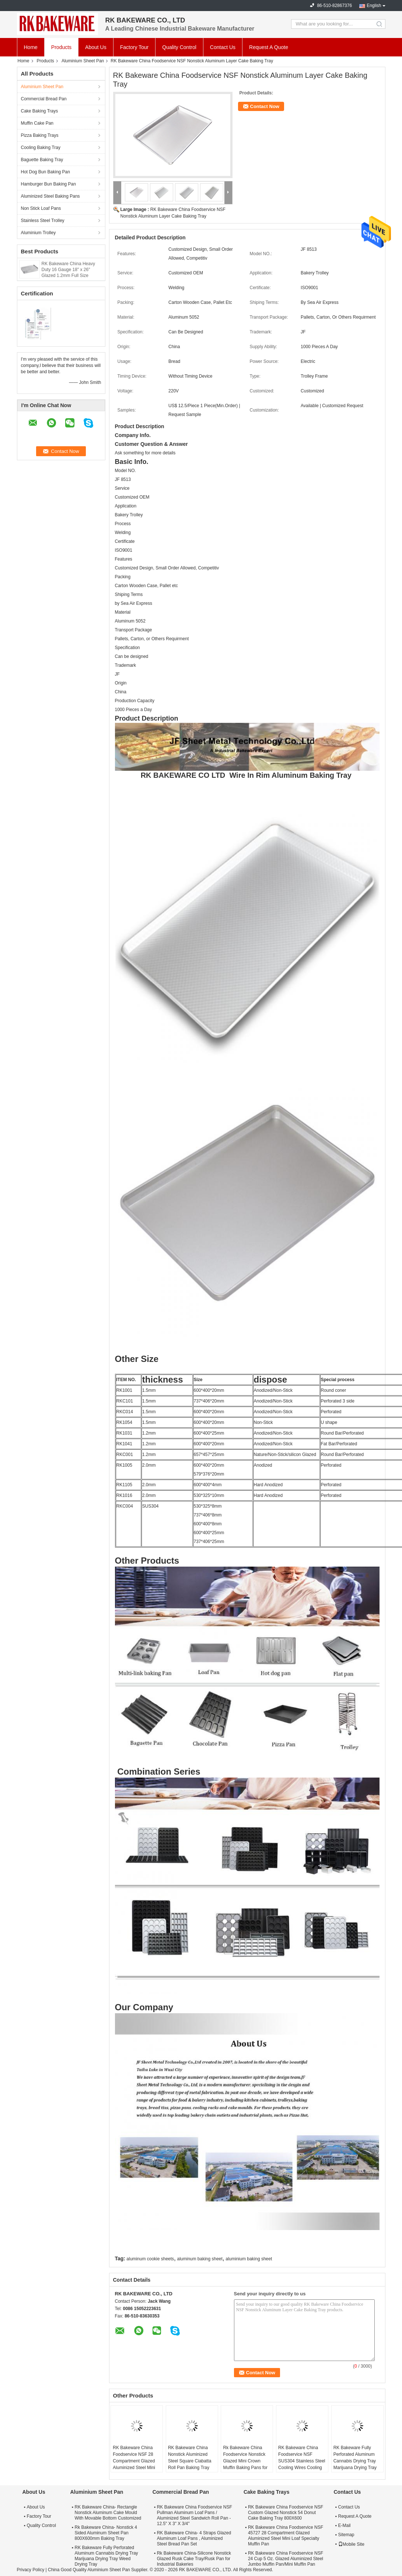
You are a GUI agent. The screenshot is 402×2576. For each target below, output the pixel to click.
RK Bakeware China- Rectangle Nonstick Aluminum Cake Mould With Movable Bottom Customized (108, 2512)
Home (31, 47)
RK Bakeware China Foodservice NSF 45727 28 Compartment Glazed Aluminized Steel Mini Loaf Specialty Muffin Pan (285, 2535)
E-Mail (344, 2525)
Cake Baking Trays (39, 111)
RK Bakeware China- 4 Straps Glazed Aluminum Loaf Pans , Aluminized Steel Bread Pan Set (194, 2538)
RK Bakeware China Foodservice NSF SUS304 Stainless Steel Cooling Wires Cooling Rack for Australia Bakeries (301, 2464)
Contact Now (264, 106)
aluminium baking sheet (249, 2258)
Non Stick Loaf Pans (41, 208)
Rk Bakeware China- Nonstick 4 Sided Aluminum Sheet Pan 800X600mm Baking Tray (106, 2533)
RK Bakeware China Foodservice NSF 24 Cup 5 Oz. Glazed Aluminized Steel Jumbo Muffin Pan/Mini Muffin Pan (285, 2559)
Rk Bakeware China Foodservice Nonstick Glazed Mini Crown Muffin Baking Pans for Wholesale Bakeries (245, 2461)
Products (61, 47)
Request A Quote (268, 47)
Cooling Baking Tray (40, 147)
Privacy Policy (31, 2569)
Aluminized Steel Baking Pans (50, 196)
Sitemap (346, 2534)
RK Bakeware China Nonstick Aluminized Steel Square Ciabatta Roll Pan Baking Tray (189, 2457)
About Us (95, 47)
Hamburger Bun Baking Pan (48, 184)
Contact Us (222, 47)
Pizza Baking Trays (40, 135)
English (374, 5)
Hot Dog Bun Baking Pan (45, 171)
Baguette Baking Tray (42, 159)
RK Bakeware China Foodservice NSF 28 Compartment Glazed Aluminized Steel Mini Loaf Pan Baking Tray (134, 2461)
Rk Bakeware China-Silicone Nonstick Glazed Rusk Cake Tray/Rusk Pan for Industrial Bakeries (194, 2559)
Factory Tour (134, 47)
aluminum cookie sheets (150, 2258)
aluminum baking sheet (199, 2258)
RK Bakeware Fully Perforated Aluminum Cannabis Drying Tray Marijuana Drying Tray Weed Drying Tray (355, 2461)
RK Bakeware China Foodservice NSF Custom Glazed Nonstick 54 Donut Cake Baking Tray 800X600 (285, 2512)
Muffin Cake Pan (37, 123)
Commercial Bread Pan (44, 98)
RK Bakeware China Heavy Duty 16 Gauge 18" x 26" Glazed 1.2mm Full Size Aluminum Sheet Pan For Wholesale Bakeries (68, 275)
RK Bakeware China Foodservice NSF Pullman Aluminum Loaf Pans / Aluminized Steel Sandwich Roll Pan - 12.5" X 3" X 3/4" (194, 2515)
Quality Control (179, 47)
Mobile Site (351, 2544)
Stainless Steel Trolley (42, 220)
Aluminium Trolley (38, 232)
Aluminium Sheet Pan (83, 60)
